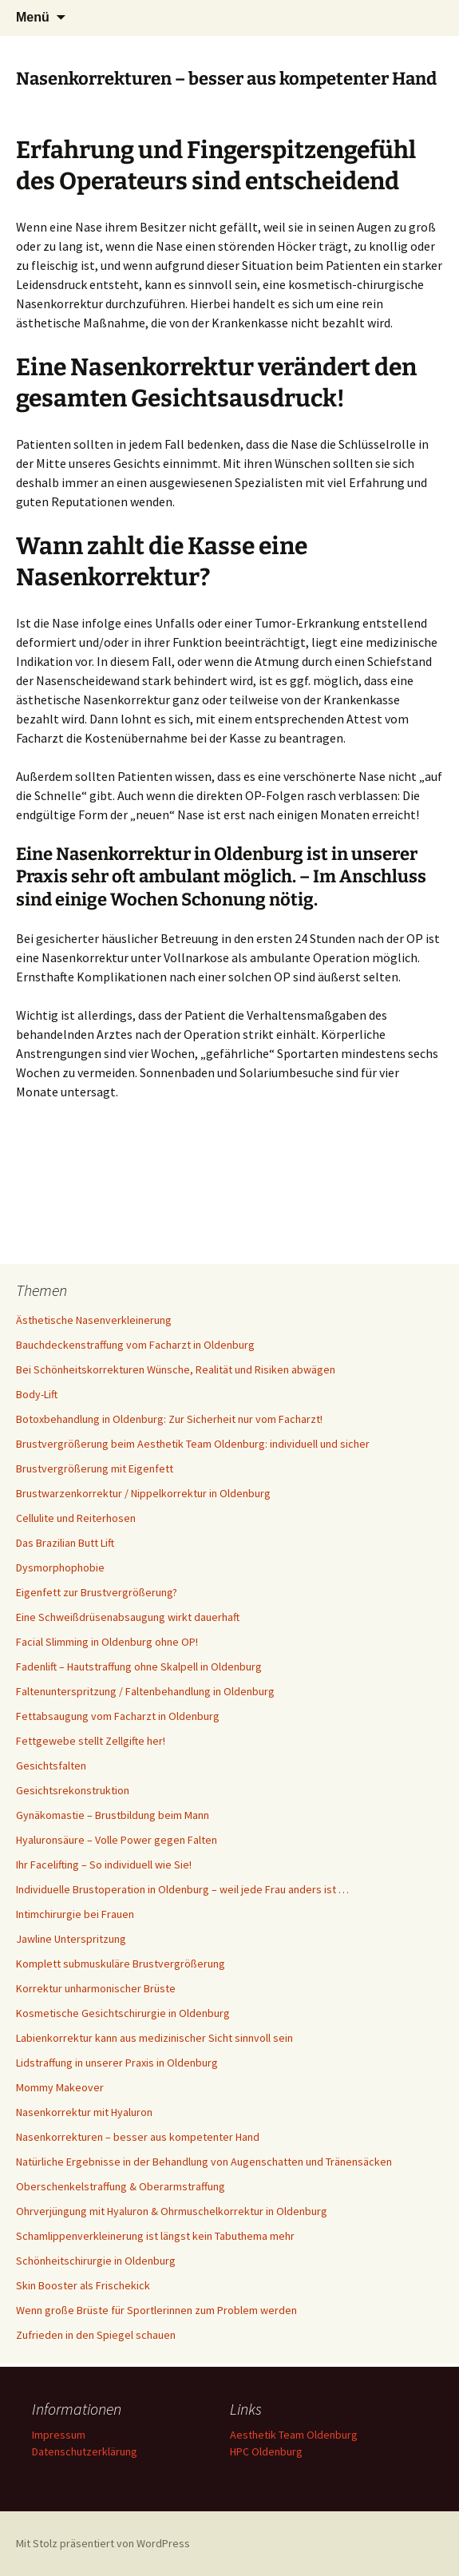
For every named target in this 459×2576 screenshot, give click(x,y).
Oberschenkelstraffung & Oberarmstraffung (120, 2186)
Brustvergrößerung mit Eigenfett (94, 1468)
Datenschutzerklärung (84, 2451)
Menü (32, 17)
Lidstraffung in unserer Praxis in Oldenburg (117, 2062)
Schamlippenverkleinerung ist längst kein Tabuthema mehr (155, 2236)
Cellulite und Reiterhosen (76, 1518)
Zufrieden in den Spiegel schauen (96, 2335)
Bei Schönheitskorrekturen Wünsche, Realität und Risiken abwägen (175, 1369)
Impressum (58, 2434)
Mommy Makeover (60, 2087)
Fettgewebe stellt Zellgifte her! (90, 1741)
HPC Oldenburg (266, 2451)
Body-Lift (36, 1394)
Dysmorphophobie (60, 1567)
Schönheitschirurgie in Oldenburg (96, 2260)
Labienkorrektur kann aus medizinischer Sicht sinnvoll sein (154, 2038)
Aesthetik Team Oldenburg (294, 2434)
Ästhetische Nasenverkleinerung (94, 1320)
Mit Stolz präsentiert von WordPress (103, 2543)
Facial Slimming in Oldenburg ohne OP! (107, 1642)
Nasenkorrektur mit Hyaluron (84, 2112)
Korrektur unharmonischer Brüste (96, 1988)
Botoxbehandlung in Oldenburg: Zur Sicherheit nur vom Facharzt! (169, 1419)
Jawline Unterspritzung (71, 1939)
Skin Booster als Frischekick (83, 2285)
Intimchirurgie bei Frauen (75, 1914)
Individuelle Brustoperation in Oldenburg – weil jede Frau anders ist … (182, 1889)
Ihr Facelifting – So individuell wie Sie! (104, 1864)
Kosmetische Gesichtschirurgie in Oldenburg (123, 2013)
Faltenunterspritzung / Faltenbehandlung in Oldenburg (145, 1691)
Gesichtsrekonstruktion (72, 1790)
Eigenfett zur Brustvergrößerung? (96, 1592)
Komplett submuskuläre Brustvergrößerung (120, 1963)
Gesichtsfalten (51, 1765)
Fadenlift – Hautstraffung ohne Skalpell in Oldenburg (139, 1666)
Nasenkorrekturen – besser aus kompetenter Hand (137, 2137)
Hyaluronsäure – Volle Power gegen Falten (116, 1840)
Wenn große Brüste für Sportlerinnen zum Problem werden (156, 2310)
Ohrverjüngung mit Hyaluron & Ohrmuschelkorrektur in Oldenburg (171, 2211)
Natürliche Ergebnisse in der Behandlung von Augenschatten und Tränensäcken (205, 2161)
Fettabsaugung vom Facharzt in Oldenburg (118, 1716)
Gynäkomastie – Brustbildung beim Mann (112, 1815)
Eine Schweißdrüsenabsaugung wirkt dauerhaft (127, 1617)
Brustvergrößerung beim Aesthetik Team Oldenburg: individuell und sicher (193, 1444)
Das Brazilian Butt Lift (65, 1543)
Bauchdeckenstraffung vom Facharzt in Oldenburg (135, 1345)
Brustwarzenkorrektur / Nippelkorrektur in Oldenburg (143, 1493)
